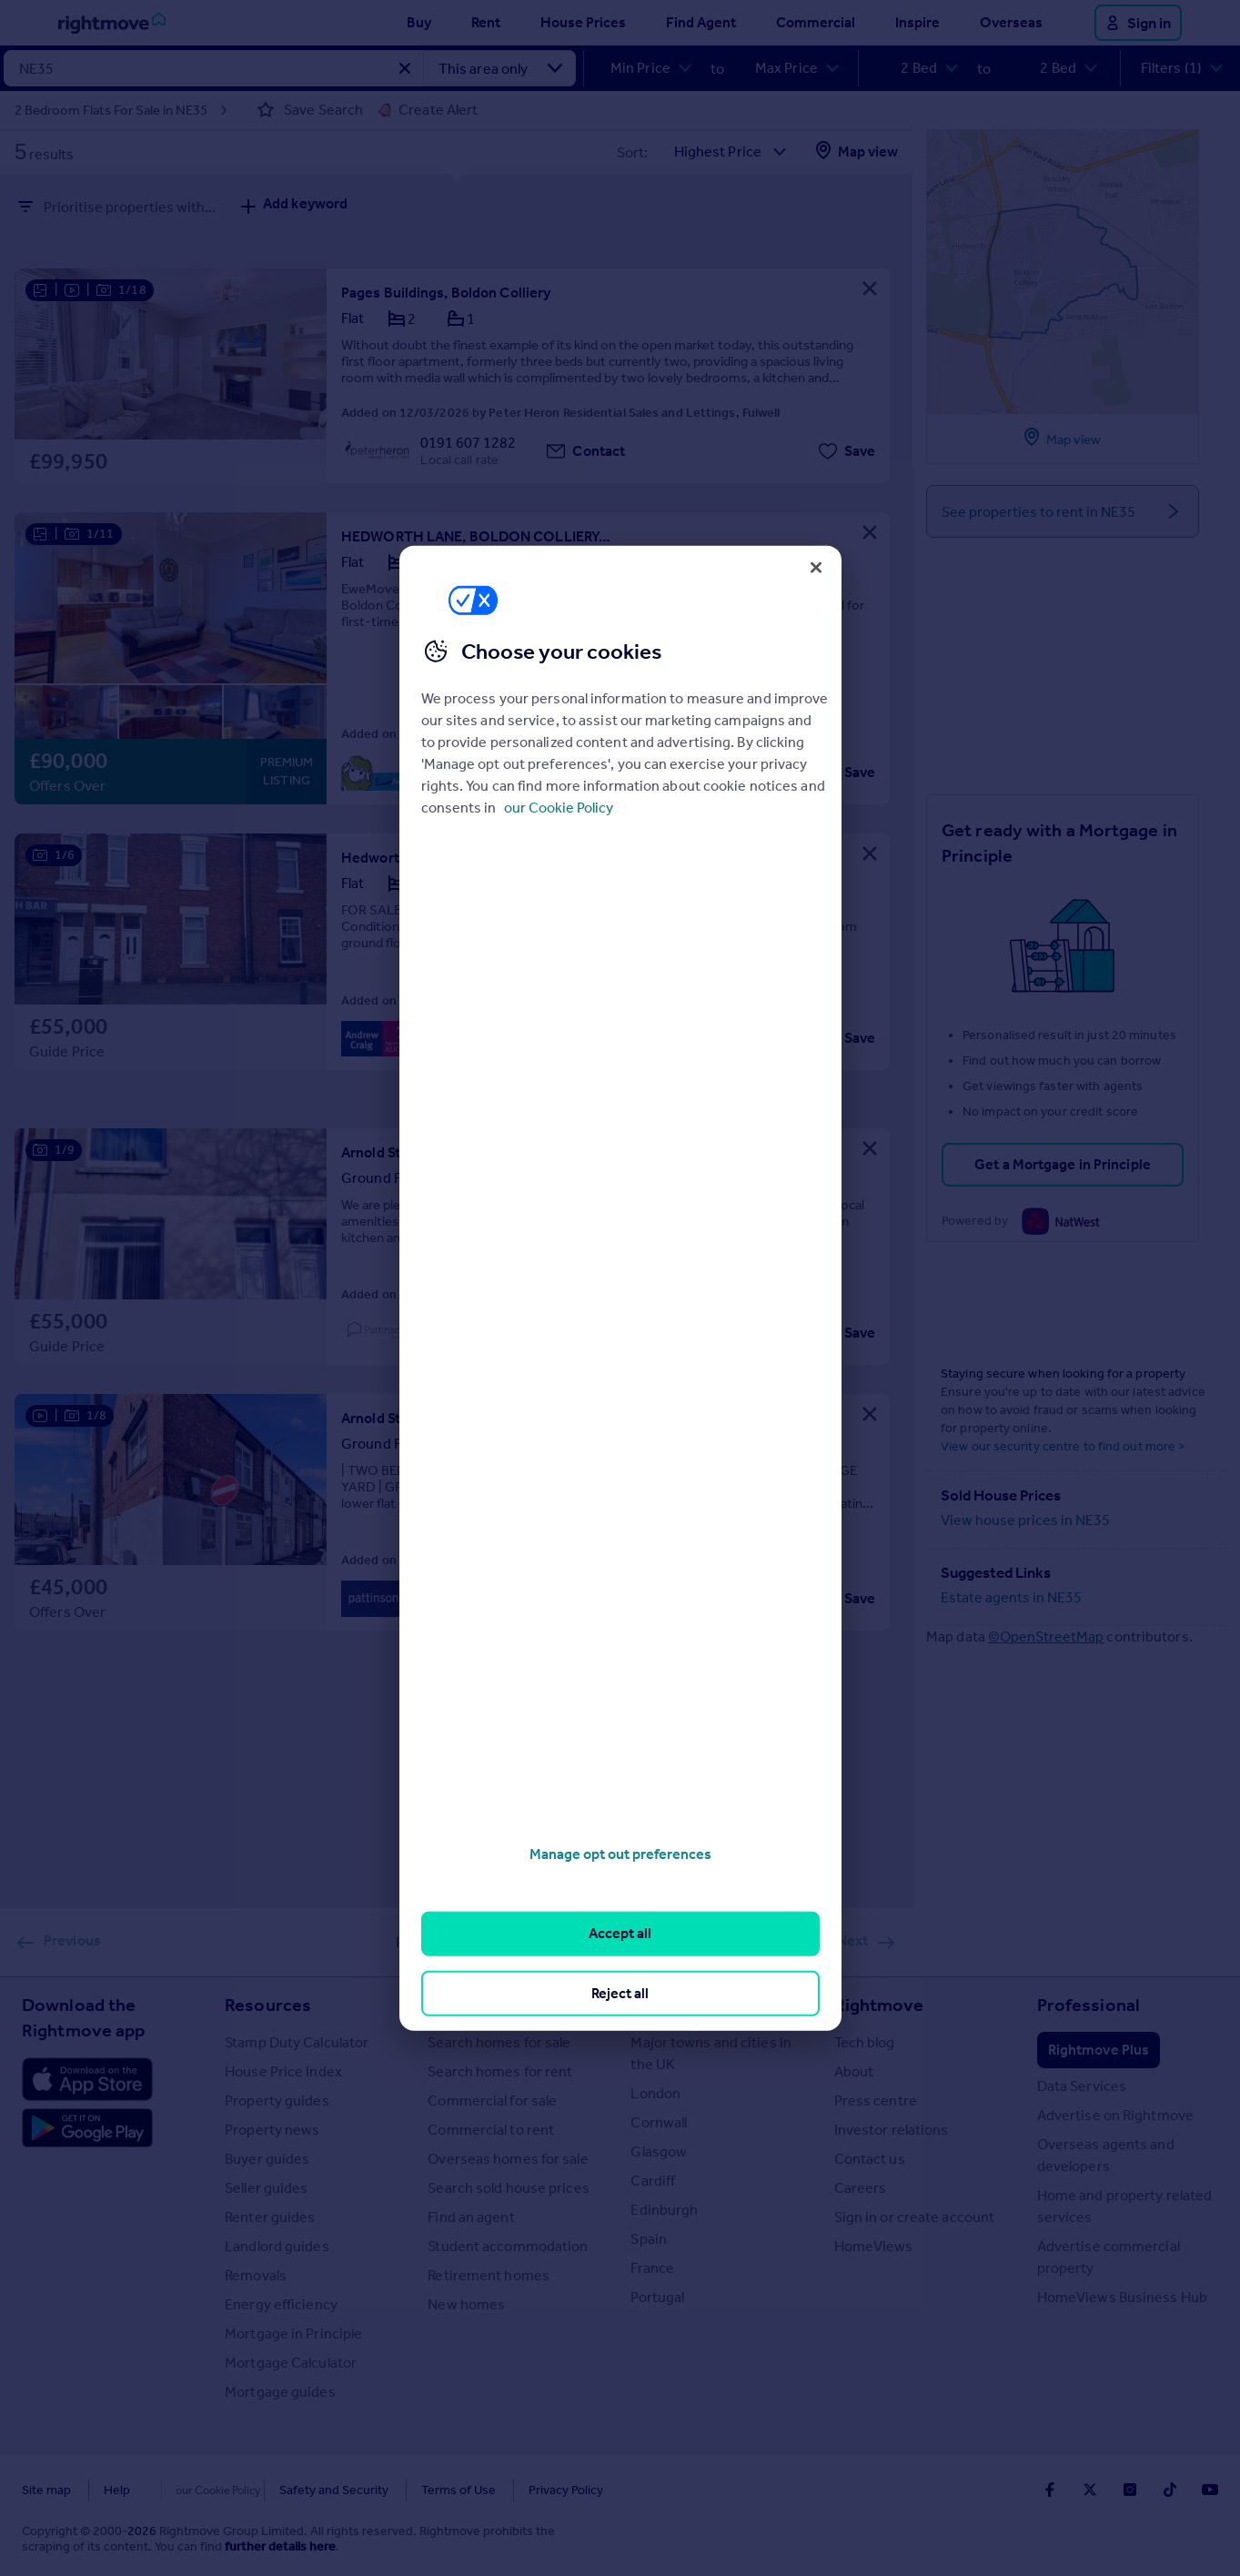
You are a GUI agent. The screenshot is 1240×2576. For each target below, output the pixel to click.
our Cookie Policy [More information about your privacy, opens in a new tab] (558, 807)
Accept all (620, 1933)
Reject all (620, 1992)
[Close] (816, 567)
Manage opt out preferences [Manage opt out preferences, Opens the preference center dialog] (620, 1854)
